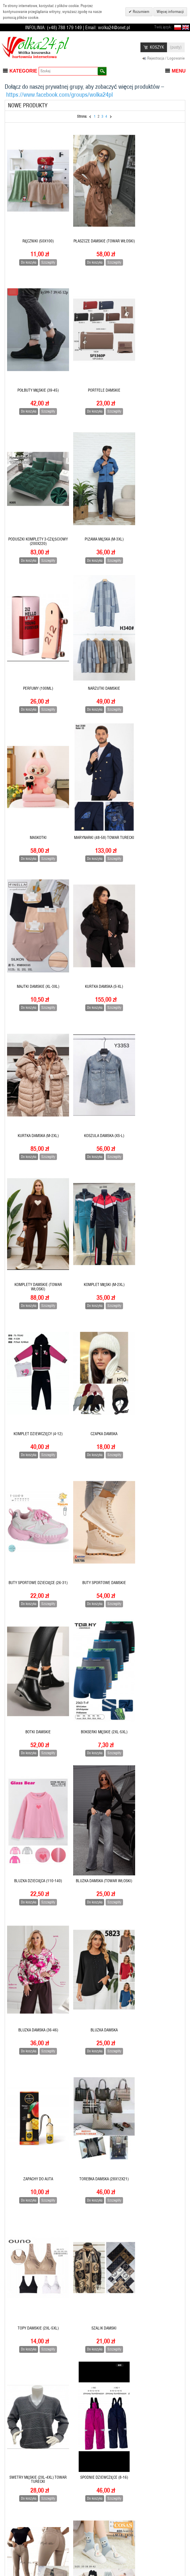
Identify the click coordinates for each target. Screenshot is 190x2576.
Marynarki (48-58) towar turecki (35, 645)
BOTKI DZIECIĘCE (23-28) (94, 2437)
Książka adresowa (21, 2536)
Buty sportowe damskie (95, 1057)
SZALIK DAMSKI (154, 1471)
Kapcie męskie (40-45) (35, 2299)
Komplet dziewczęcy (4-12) (94, 919)
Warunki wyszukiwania (122, 2525)
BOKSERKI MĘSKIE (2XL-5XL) (35, 1195)
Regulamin (63, 2525)
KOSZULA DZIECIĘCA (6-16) (95, 2023)
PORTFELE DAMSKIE (35, 367)
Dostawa (62, 2546)
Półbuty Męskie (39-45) (154, 230)
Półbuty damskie (35, 1885)
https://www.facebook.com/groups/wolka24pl (59, 94)
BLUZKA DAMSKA (94, 1333)
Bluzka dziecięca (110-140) (95, 1195)
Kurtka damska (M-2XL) (34, 781)
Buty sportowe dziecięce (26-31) (35, 1059)
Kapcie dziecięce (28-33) (94, 2299)
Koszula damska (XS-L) (95, 781)
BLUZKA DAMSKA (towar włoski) (154, 1197)
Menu (179, 70)
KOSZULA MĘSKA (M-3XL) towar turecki (35, 2025)
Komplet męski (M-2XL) (34, 919)
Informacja (15, 2525)
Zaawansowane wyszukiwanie (114, 2540)
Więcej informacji (170, 11)
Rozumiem (140, 11)
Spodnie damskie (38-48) (154, 1609)
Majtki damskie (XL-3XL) (94, 643)
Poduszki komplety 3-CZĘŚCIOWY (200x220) (94, 369)
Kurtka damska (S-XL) (154, 643)
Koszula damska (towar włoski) (154, 2025)
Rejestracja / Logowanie (166, 58)
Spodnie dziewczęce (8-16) (95, 1609)
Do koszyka (25, 251)
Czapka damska (154, 919)
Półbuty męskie (154, 1747)
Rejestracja (15, 2514)
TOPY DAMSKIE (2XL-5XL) (94, 1471)
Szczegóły (45, 251)
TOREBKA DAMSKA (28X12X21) (35, 1471)
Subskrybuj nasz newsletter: (160, 2517)
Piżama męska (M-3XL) (154, 367)
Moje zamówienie (20, 2546)
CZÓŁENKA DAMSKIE (154, 2299)
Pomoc (60, 2536)
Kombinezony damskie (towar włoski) (154, 2163)
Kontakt (110, 2553)
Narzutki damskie (95, 505)
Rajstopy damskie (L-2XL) (94, 1747)
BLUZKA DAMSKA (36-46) (35, 1333)
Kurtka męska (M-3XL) (154, 1885)
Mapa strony (114, 2514)
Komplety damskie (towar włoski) (154, 783)
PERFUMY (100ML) (35, 505)
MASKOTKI (154, 505)
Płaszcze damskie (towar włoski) (95, 232)
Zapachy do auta (154, 1333)
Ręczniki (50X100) (35, 230)
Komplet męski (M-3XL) (94, 2161)
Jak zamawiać (66, 2514)
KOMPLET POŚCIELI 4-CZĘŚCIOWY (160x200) (35, 2163)
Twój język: (163, 26)
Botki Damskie (154, 1057)
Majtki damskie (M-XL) (94, 1885)
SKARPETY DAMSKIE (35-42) (35, 1747)
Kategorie (23, 70)
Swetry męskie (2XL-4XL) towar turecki (35, 1611)
